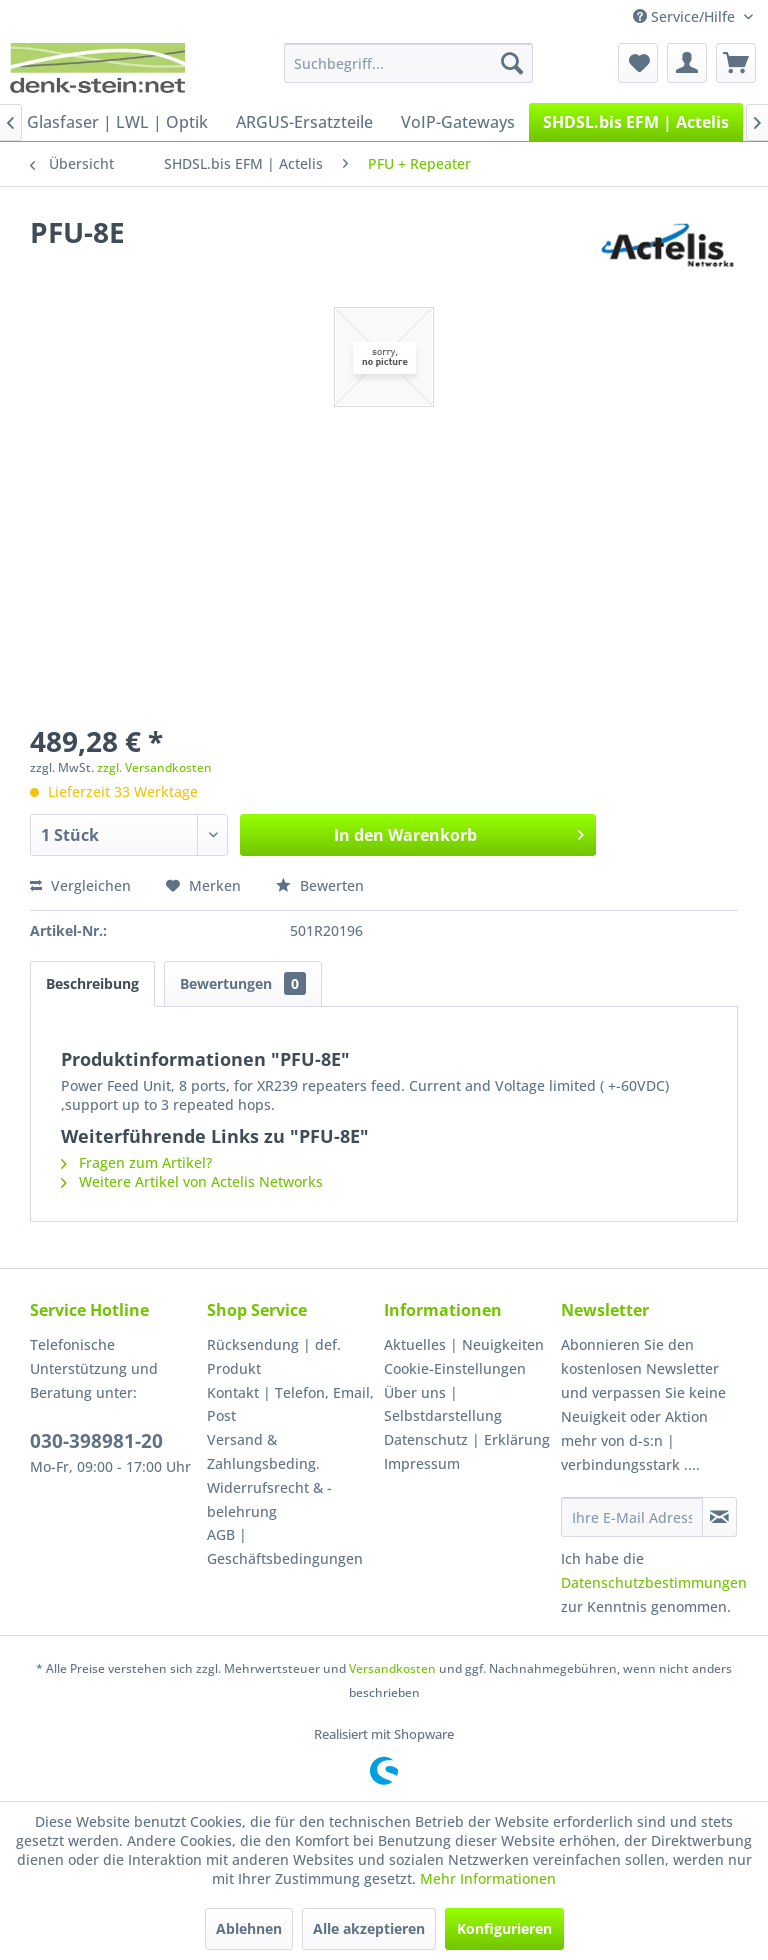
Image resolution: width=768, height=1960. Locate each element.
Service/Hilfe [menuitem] (686, 16)
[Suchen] (512, 63)
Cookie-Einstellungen (455, 1368)
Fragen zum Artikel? (136, 1162)
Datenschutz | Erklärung (467, 1439)
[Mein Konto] (687, 63)
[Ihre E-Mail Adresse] (632, 1517)
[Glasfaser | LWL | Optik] (117, 122)
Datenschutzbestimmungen (654, 1582)
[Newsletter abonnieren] (719, 1517)
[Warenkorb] (736, 63)
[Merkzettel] (638, 63)
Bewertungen (243, 983)
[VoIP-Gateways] (458, 122)
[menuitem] (409, 63)
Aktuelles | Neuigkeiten (464, 1344)
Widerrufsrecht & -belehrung (269, 1499)
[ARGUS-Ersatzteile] (304, 122)
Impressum (422, 1463)
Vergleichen (80, 885)
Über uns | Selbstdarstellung (443, 1404)
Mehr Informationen (488, 1878)
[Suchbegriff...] (409, 63)
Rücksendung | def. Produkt (274, 1356)
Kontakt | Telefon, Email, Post (290, 1404)
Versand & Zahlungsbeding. (263, 1451)
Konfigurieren (504, 1928)
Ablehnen (249, 1928)
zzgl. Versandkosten (154, 767)
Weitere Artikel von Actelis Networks (192, 1181)
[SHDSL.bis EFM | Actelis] (636, 122)
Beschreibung (92, 983)
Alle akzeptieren (369, 1928)
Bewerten (320, 885)
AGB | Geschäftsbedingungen (285, 1546)
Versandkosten (392, 1668)
